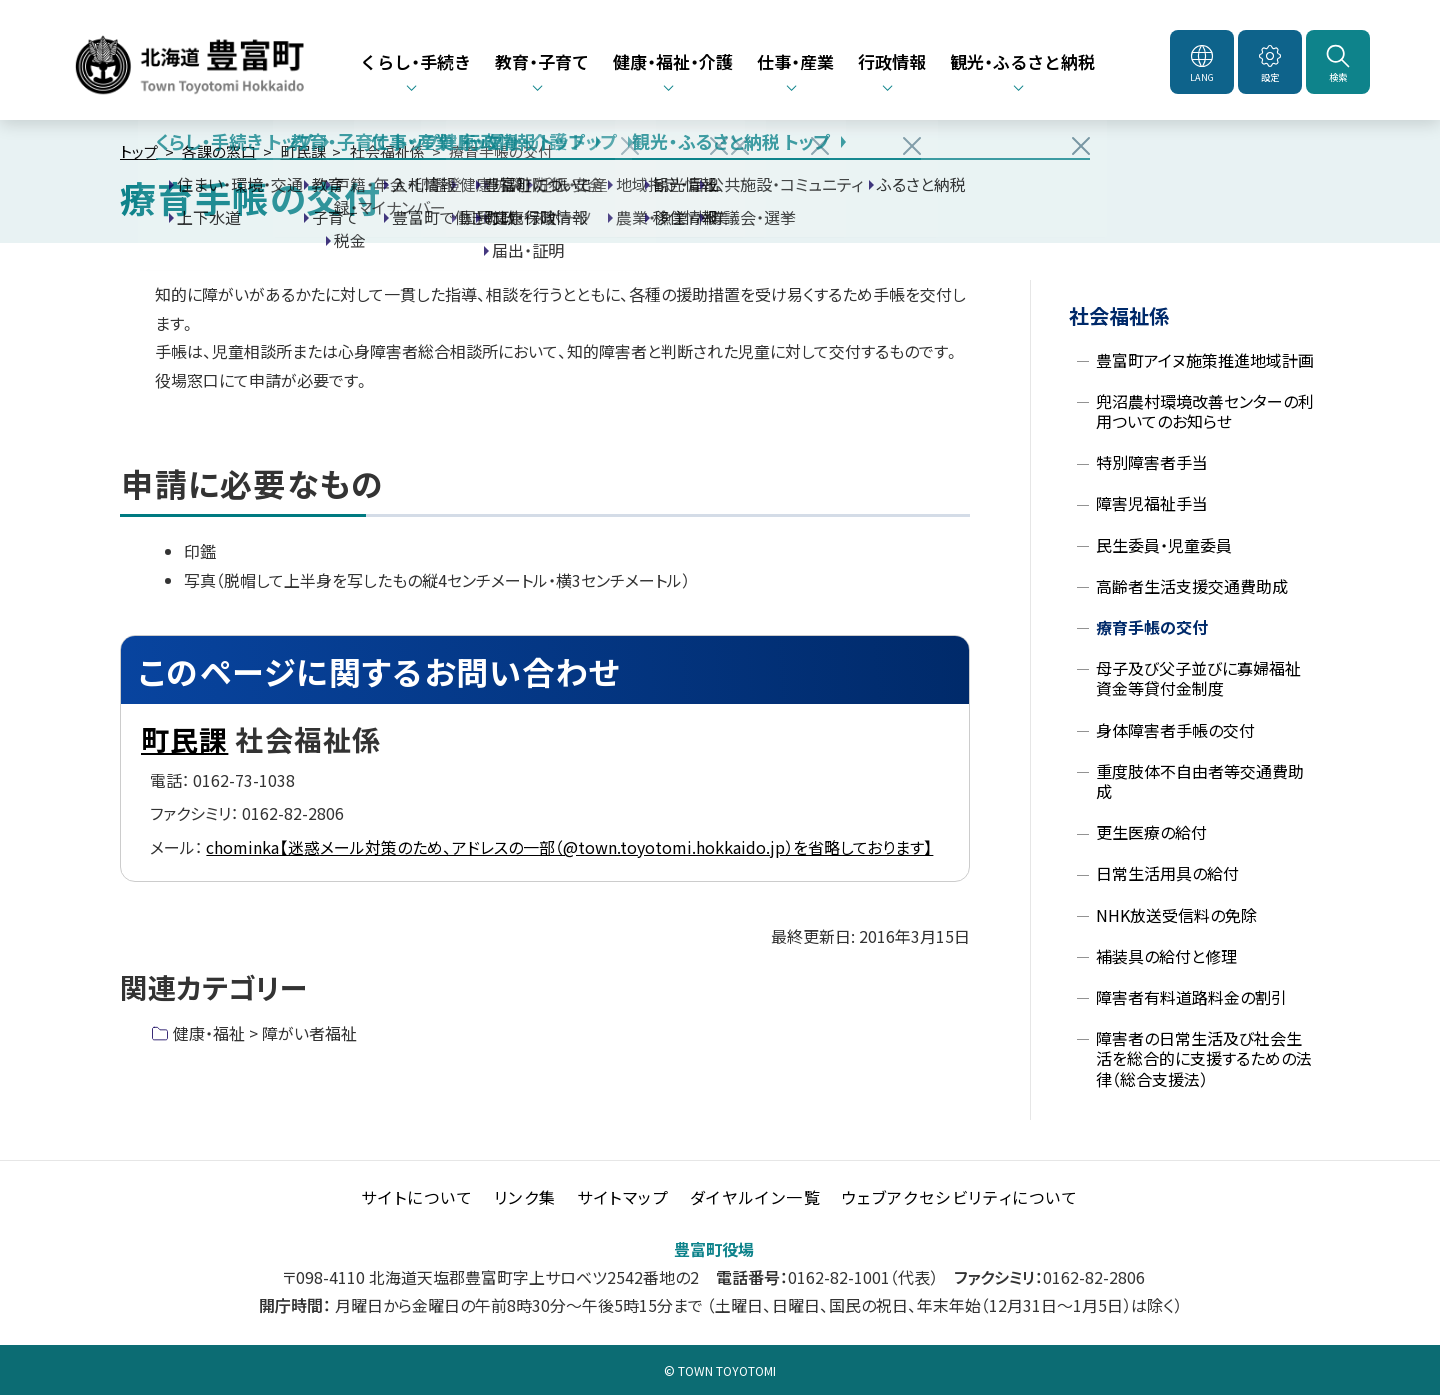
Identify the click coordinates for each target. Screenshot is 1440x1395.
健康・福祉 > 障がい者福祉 (265, 1033)
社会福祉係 (387, 151)
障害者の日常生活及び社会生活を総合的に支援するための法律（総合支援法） (1204, 1059)
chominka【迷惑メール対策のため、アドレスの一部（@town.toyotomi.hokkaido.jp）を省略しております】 (569, 847)
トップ (139, 151)
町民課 (303, 151)
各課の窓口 (219, 151)
